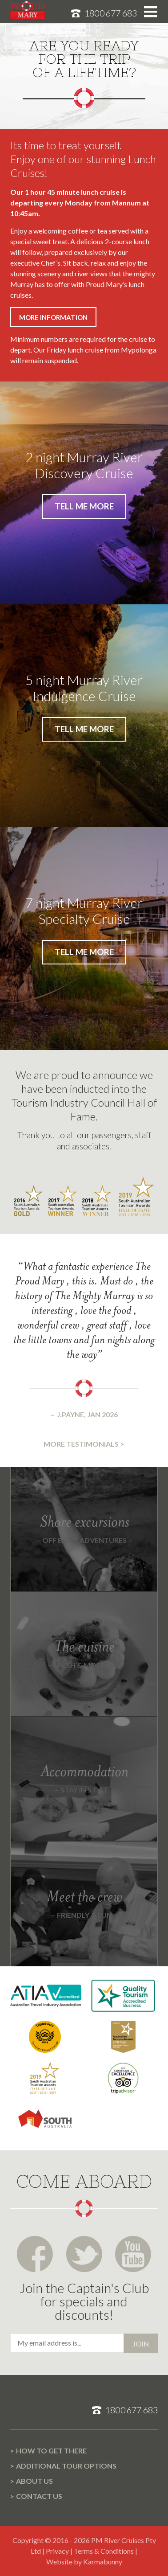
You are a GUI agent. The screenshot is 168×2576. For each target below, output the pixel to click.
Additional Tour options (66, 2465)
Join (140, 2343)
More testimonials (81, 1444)
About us (34, 2481)
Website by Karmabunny (84, 2561)
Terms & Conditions (104, 2551)
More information (53, 317)
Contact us (39, 2496)
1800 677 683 (110, 13)
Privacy (57, 2551)
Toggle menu (150, 11)
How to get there (51, 2450)
